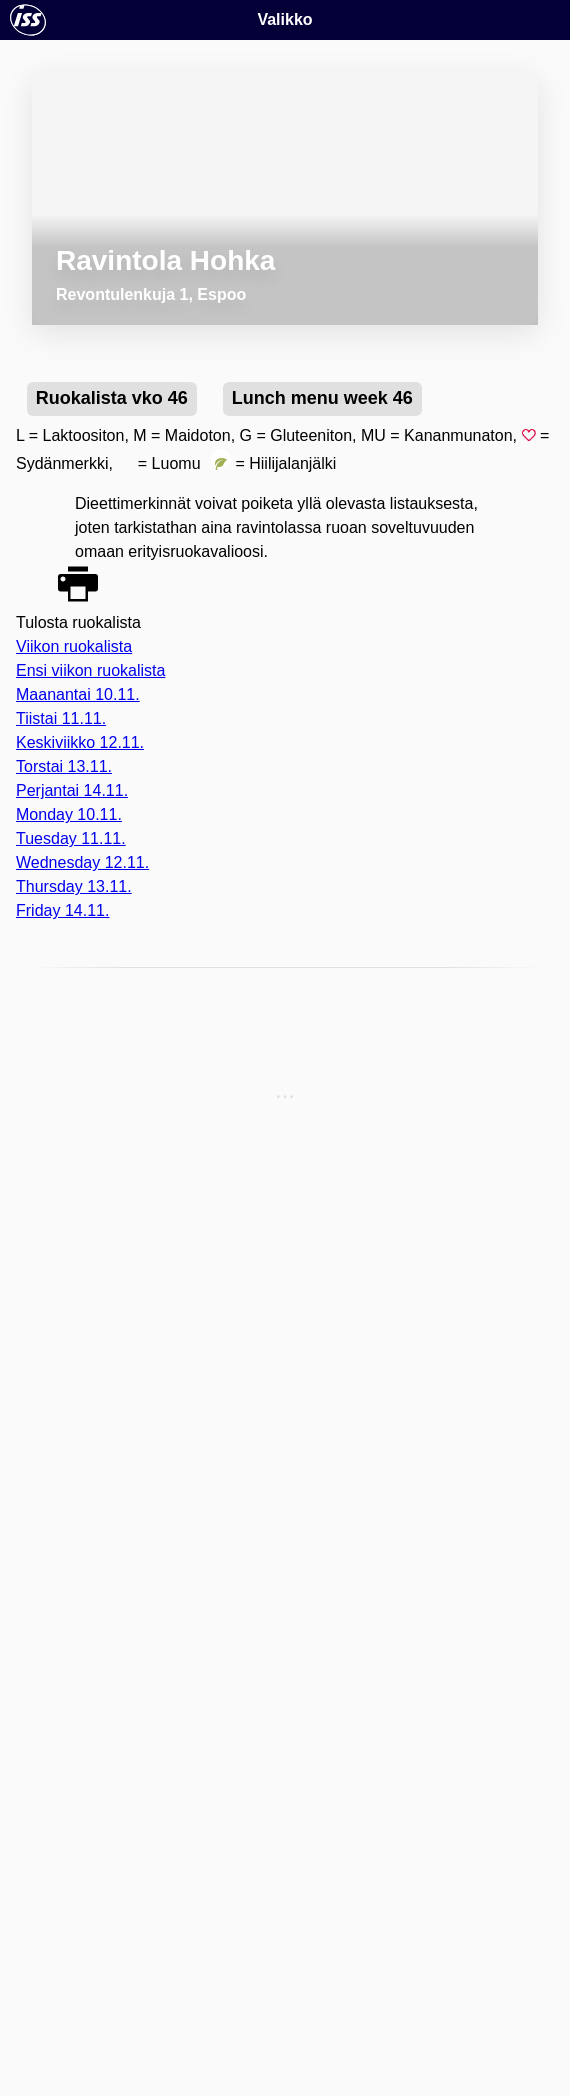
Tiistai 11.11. (61, 718)
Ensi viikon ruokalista (90, 670)
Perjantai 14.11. (72, 790)
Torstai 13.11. (64, 766)
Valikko (284, 19)
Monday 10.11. (69, 814)
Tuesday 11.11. (71, 838)
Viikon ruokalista (74, 646)
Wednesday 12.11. (82, 862)
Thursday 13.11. (74, 886)
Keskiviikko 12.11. (80, 742)
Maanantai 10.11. (78, 694)
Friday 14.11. (62, 910)
